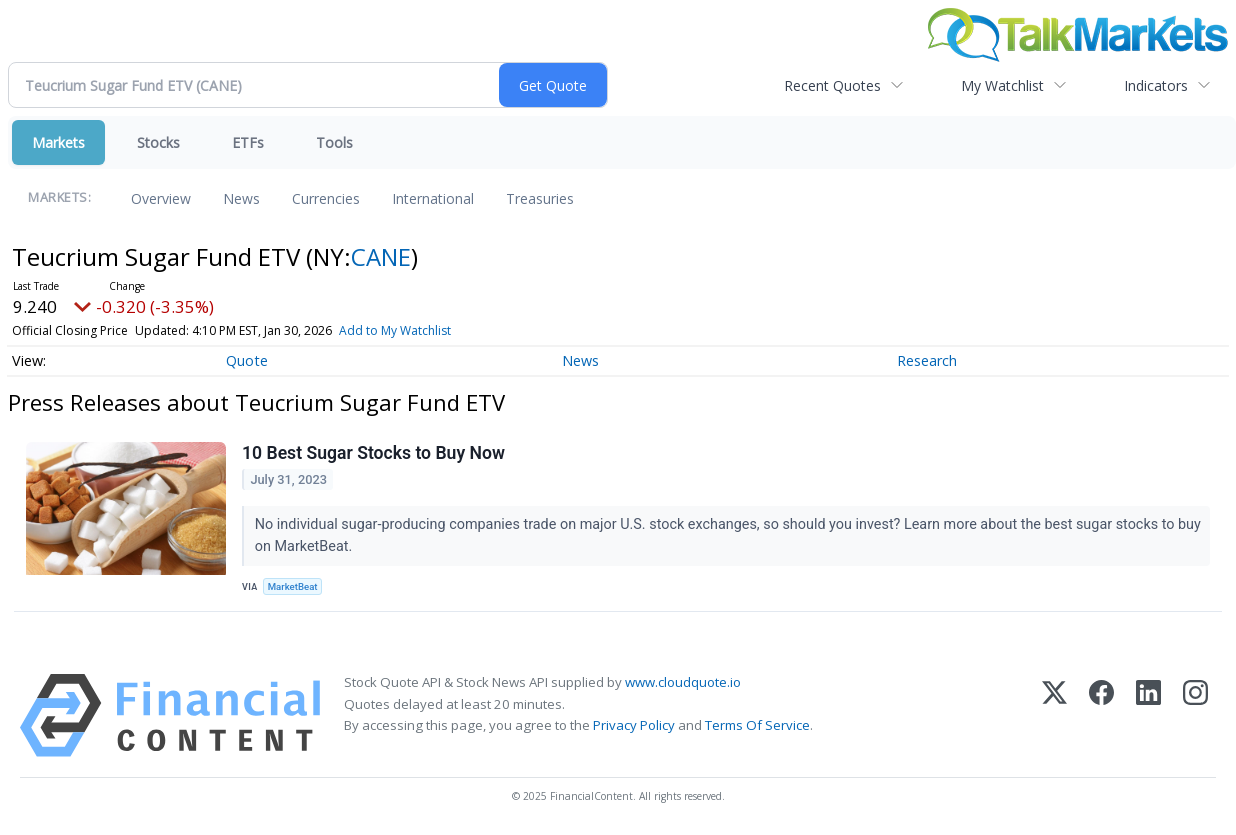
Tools (334, 142)
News (241, 198)
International (433, 198)
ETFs (248, 142)
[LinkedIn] (1148, 715)
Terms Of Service (757, 725)
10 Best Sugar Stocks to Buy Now (373, 453)
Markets (58, 142)
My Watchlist (1002, 85)
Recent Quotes (832, 85)
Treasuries (540, 198)
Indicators (1156, 85)
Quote (247, 360)
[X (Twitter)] (1054, 715)
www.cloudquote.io (683, 682)
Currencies (326, 198)
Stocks (158, 142)
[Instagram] (1195, 715)
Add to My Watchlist (395, 330)
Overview (161, 198)
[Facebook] (1101, 715)
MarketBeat (293, 586)
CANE (381, 256)
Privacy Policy (634, 725)
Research (927, 360)
